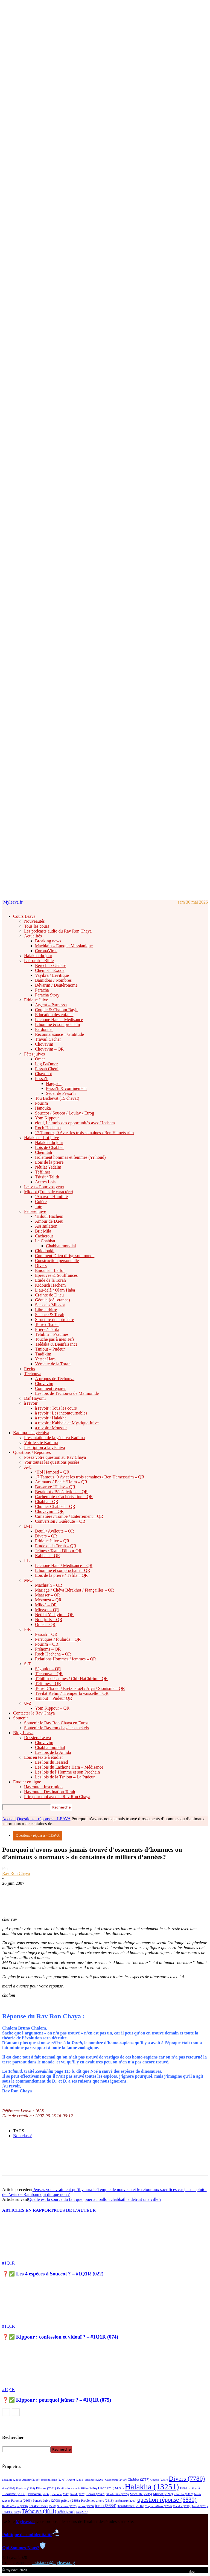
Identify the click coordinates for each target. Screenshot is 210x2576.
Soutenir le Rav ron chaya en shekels (56, 1727)
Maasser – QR (47, 1595)
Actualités (33, 936)
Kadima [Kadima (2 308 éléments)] (60, 2494)
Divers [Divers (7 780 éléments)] (187, 2478)
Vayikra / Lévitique (52, 975)
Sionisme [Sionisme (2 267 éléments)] (67, 2506)
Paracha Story (47, 995)
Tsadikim (43, 1354)
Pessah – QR (46, 1634)
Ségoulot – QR (48, 1668)
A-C (28, 1467)
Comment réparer (50, 1388)
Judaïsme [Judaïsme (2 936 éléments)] (14, 2494)
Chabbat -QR (46, 1501)
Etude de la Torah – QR (55, 1545)
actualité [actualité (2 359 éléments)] (11, 2479)
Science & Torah (49, 1314)
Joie (38, 1206)
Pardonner (44, 1029)
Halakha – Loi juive (41, 1137)
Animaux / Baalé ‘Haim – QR (61, 1482)
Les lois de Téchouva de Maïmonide (67, 1393)
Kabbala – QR (47, 1555)
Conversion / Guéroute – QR (60, 1521)
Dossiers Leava (37, 1737)
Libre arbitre (46, 1309)
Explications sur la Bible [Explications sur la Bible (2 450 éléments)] (77, 2488)
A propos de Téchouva (54, 1378)
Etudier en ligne (27, 1782)
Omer (40, 1059)
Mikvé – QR (46, 1604)
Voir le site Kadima (41, 1442)
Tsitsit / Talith (47, 1177)
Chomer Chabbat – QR (55, 1506)
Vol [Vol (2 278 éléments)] (82, 2511)
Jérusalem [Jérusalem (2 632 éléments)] (39, 2494)
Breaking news (48, 941)
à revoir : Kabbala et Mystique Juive (67, 1423)
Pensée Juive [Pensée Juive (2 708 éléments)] (46, 2501)
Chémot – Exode (50, 970)
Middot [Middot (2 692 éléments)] (163, 2494)
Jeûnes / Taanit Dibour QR (58, 1550)
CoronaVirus (46, 950)
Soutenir (20, 1718)
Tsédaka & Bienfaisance (56, 1344)
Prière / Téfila (47, 1329)
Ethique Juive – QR (52, 1541)
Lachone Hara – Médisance (59, 1019)
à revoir (30, 1403)
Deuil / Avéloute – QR (54, 1531)
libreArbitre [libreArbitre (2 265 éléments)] (117, 2494)
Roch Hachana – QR (53, 1654)
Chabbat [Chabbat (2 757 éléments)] (138, 2479)
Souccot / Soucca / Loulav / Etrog (64, 1113)
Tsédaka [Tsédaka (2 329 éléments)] (11, 2511)
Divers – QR (46, 1536)
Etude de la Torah (50, 1280)
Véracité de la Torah (53, 1363)
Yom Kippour (47, 1118)
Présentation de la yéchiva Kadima (54, 1437)
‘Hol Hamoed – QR (52, 1472)
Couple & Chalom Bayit (56, 1009)
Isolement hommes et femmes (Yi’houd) (70, 1157)
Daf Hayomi (35, 1398)
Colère (41, 1201)
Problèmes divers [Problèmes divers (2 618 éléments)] (97, 2501)
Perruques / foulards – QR (58, 1639)
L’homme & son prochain (57, 1024)
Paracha (42, 990)
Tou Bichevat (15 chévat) (57, 1098)
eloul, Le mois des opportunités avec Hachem (75, 1123)
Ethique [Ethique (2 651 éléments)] (46, 2488)
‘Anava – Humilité (51, 1196)
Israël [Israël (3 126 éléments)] (190, 2488)
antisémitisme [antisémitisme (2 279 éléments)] (53, 2479)
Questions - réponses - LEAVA (44, 1818)
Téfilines (43, 1172)
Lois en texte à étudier (43, 1757)
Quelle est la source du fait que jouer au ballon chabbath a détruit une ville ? (94, 2199)
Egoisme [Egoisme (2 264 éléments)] (25, 2488)
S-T (27, 1664)
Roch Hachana (48, 1127)
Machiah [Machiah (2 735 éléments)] (141, 2494)
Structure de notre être (54, 1319)
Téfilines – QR (48, 1683)
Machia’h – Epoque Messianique (64, 945)
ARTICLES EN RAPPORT (28, 2210)
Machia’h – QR (48, 1585)
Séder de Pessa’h (60, 1093)
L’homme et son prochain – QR (62, 1570)
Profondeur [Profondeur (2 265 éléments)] (125, 2500)
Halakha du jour (38, 955)
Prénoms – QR (48, 1649)
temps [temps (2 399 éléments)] (86, 2506)
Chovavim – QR (49, 1049)
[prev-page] (6, 2412)
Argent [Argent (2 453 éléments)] (75, 2479)
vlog (191, 2571)
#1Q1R (8, 2263)
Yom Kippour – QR (52, 1708)
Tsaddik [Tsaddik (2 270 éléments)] (182, 2506)
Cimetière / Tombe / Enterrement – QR (69, 1516)
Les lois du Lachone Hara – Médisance (69, 1767)
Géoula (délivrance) (52, 1300)
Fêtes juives (34, 1054)
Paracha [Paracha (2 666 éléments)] (21, 2501)
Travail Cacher (48, 1039)
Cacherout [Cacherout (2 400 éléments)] (116, 2479)
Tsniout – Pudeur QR (53, 1698)
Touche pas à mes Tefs (54, 1339)
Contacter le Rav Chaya (34, 1713)
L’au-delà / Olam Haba (55, 1290)
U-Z (27, 1703)
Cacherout (44, 1236)
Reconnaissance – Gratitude (59, 1034)
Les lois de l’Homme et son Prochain (67, 1772)
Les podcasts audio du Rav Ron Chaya (58, 931)
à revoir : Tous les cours (56, 1408)
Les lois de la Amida (53, 1752)
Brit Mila (43, 1231)
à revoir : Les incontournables (61, 1413)
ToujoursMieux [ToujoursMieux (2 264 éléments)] (158, 2506)
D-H (28, 1526)
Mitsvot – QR (47, 1609)
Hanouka (43, 1108)
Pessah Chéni (47, 1068)
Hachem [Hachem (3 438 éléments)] (111, 2488)
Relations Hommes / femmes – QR (65, 1659)
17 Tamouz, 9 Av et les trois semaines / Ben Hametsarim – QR (89, 1477)
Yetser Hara (45, 1359)
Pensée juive (35, 1211)
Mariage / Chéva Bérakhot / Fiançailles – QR (74, 1590)
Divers (41, 1265)
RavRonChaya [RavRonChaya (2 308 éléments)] (15, 2506)
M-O (28, 1580)
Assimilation (46, 1226)
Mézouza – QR (48, 1600)
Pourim (41, 1103)
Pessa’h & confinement (66, 1088)
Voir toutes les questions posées (51, 1462)
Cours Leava (24, 916)
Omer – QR (45, 1624)
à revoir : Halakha (50, 1418)
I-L (27, 1560)
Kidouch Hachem (50, 1285)
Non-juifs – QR (48, 1619)
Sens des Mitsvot (50, 1304)
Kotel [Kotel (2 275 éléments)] (77, 2494)
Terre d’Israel (47, 1324)
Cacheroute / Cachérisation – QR (64, 1496)
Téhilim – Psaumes (52, 1334)
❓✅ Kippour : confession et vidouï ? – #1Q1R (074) (60, 2337)
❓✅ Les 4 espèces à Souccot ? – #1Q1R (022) (53, 2274)
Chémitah (43, 1152)
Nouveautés (34, 921)
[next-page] (16, 2412)
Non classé (22, 2135)
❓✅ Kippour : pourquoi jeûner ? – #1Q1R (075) (56, 2400)
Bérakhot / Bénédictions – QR (61, 1491)
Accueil (9, 1818)
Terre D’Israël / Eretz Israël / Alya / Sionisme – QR (80, 1688)
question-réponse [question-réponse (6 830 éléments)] (166, 2499)
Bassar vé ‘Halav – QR (55, 1486)
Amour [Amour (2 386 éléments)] (31, 2479)
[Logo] (2, 907)
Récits (29, 1368)
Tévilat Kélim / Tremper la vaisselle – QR (72, 1693)
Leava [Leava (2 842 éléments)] (95, 2494)
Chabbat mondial (61, 1245)
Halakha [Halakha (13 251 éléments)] (152, 2486)
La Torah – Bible (39, 960)
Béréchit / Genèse (50, 965)
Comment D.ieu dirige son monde (64, 1255)
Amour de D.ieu (49, 1221)
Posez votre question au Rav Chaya (55, 1457)
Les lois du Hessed (51, 1762)
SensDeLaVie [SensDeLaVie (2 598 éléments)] (42, 2506)
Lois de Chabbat (49, 1147)
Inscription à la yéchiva (44, 1447)
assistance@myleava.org (53, 2562)
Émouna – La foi (50, 1270)
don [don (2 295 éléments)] (8, 2488)
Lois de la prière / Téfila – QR (61, 1575)
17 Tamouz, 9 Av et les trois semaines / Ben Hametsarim (84, 1132)
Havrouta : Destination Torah (49, 1791)
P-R (27, 1629)
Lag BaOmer (46, 1063)
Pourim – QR (46, 1644)
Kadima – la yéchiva (31, 1432)
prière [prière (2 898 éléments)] (70, 2500)
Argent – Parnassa (51, 1004)
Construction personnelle (57, 1260)
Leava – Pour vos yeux (44, 1186)
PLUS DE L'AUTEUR (75, 2210)
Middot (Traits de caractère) (48, 1191)
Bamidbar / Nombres (53, 980)
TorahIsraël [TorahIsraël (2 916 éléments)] (131, 2506)
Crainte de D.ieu (49, 1295)
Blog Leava (23, 1732)
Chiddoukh (44, 1250)
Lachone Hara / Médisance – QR (63, 1565)
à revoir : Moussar (51, 1427)
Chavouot (43, 1073)
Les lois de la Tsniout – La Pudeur (65, 1777)
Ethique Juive (36, 1000)
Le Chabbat (45, 1241)
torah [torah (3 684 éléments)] (105, 2505)
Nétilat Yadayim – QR (54, 1614)
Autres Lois (45, 1182)
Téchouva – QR (49, 1673)
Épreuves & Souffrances (56, 1275)
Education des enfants (54, 1014)
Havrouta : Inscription (43, 1786)
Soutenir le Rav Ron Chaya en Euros (56, 1723)
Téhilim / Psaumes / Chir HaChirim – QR (71, 1678)
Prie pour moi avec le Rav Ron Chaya (57, 1796)
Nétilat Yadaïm (48, 1167)
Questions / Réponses (32, 1452)
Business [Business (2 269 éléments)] (94, 2479)
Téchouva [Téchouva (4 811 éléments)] (39, 2511)
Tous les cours (36, 926)
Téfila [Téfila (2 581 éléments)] (66, 2512)
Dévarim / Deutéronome (56, 985)
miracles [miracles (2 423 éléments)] (183, 2494)
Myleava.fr (25, 2521)
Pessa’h (41, 1078)
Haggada (54, 1083)
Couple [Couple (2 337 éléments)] (159, 2479)
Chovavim (44, 1044)
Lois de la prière (49, 1162)
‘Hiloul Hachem (49, 1216)
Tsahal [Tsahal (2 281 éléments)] (200, 2506)
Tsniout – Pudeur (50, 1349)
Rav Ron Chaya (16, 1873)
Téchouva (32, 1373)
